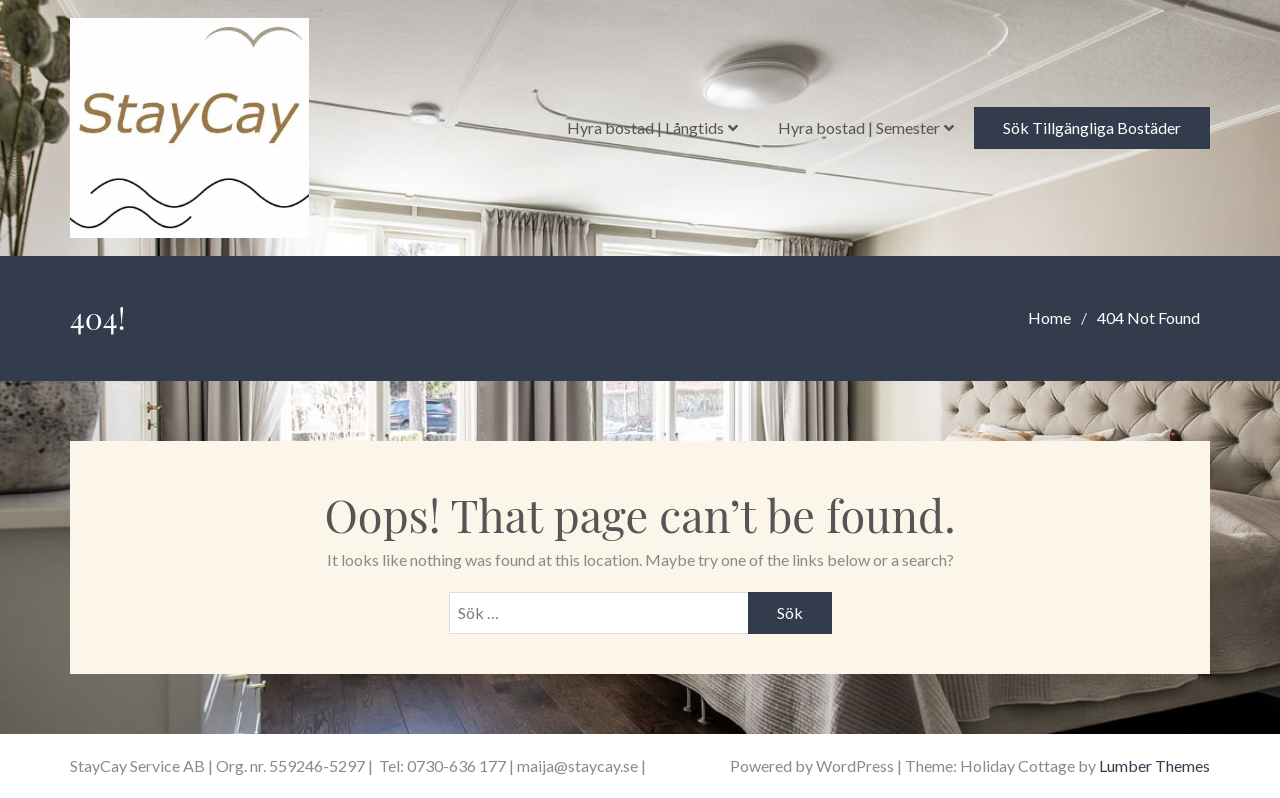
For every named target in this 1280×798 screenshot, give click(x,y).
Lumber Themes (1154, 765)
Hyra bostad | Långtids (645, 127)
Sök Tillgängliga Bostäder (1092, 127)
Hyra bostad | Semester (859, 127)
